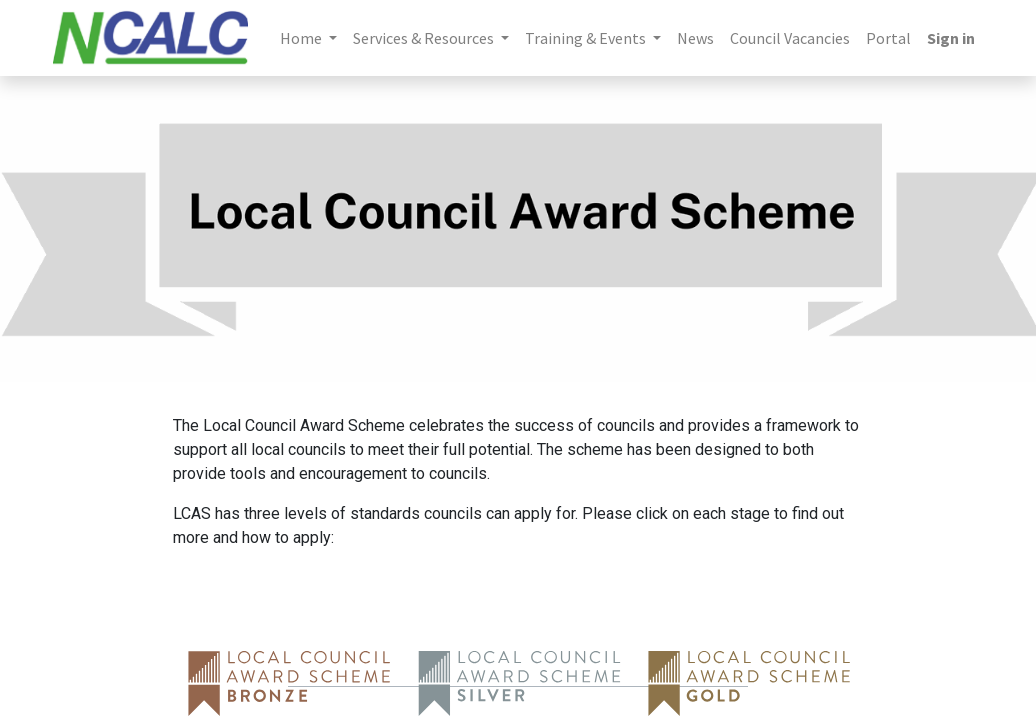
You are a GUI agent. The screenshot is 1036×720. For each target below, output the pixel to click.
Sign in (951, 38)
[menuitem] (695, 38)
